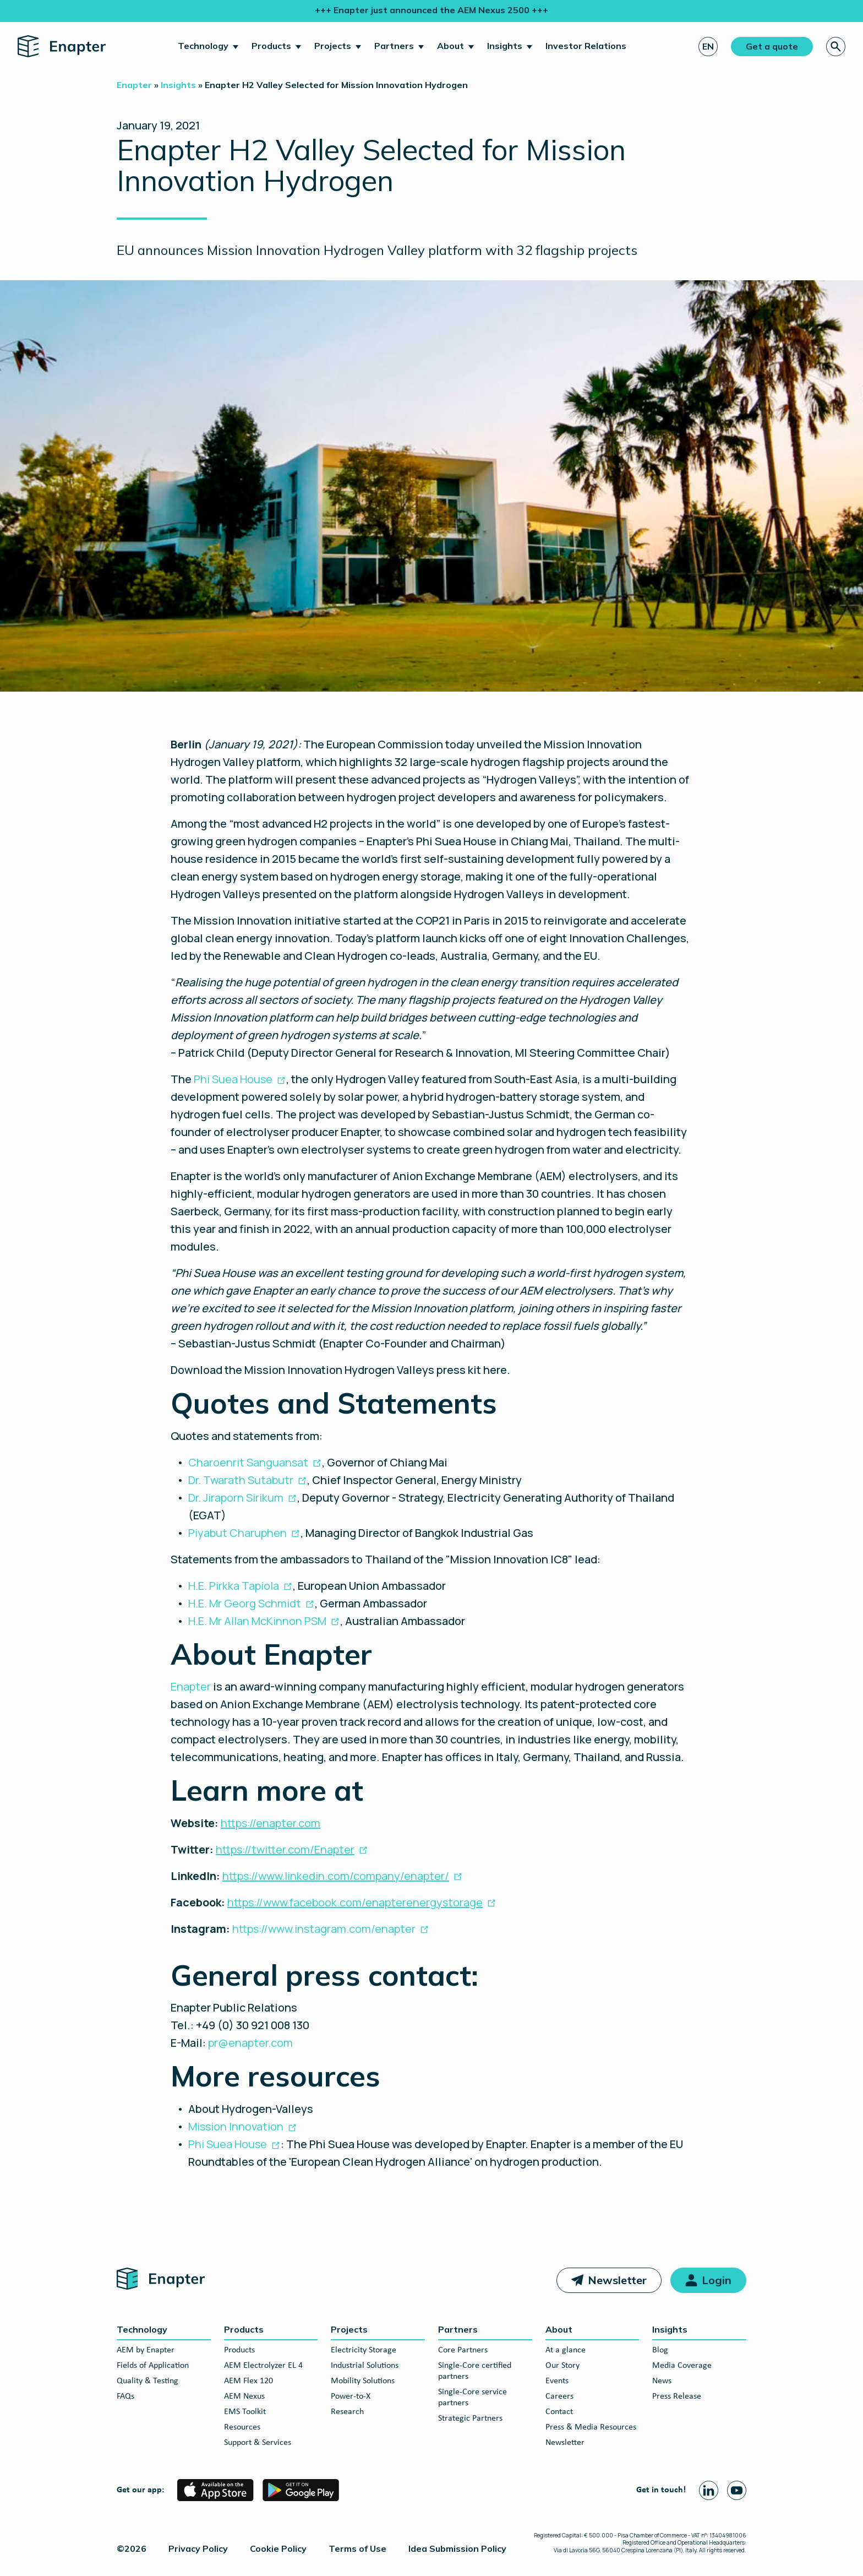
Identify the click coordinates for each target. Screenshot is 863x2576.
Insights (504, 45)
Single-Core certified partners (474, 2371)
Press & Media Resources (590, 2427)
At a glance (565, 2350)
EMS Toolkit (245, 2411)
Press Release (676, 2396)
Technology (203, 45)
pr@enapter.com (250, 2042)
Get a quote (772, 46)
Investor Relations (585, 45)
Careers (559, 2396)
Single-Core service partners (472, 2397)
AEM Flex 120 (248, 2381)
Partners (394, 45)
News (661, 2381)
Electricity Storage (363, 2350)
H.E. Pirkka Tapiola (233, 1585)
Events (557, 2381)
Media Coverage (682, 2365)
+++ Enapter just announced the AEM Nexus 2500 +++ (431, 9)
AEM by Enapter (145, 2350)
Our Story (562, 2365)
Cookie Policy (278, 2548)
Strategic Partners (470, 2418)
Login (716, 2280)
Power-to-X (350, 2396)
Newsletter (617, 2280)
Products (271, 45)
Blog (660, 2350)
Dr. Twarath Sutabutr (240, 1479)
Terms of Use (357, 2548)
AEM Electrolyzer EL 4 (263, 2365)
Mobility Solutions (363, 2381)
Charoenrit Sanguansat (248, 1462)
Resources (242, 2427)
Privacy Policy (198, 2548)
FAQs (125, 2396)
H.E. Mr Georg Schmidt (244, 1603)
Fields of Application (153, 2365)
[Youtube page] (736, 2490)
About (450, 45)
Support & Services (257, 2442)
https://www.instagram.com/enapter (324, 1928)
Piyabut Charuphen (237, 1532)
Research (347, 2411)
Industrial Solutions (364, 2365)
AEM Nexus (244, 2396)
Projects (332, 45)
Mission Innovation (235, 2126)
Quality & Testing (147, 2381)
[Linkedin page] (708, 2490)
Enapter (191, 1686)
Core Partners (463, 2350)
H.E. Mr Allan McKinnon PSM (257, 1620)
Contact (559, 2411)
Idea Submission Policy (457, 2548)
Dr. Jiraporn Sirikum (235, 1497)
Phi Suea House (233, 1079)
